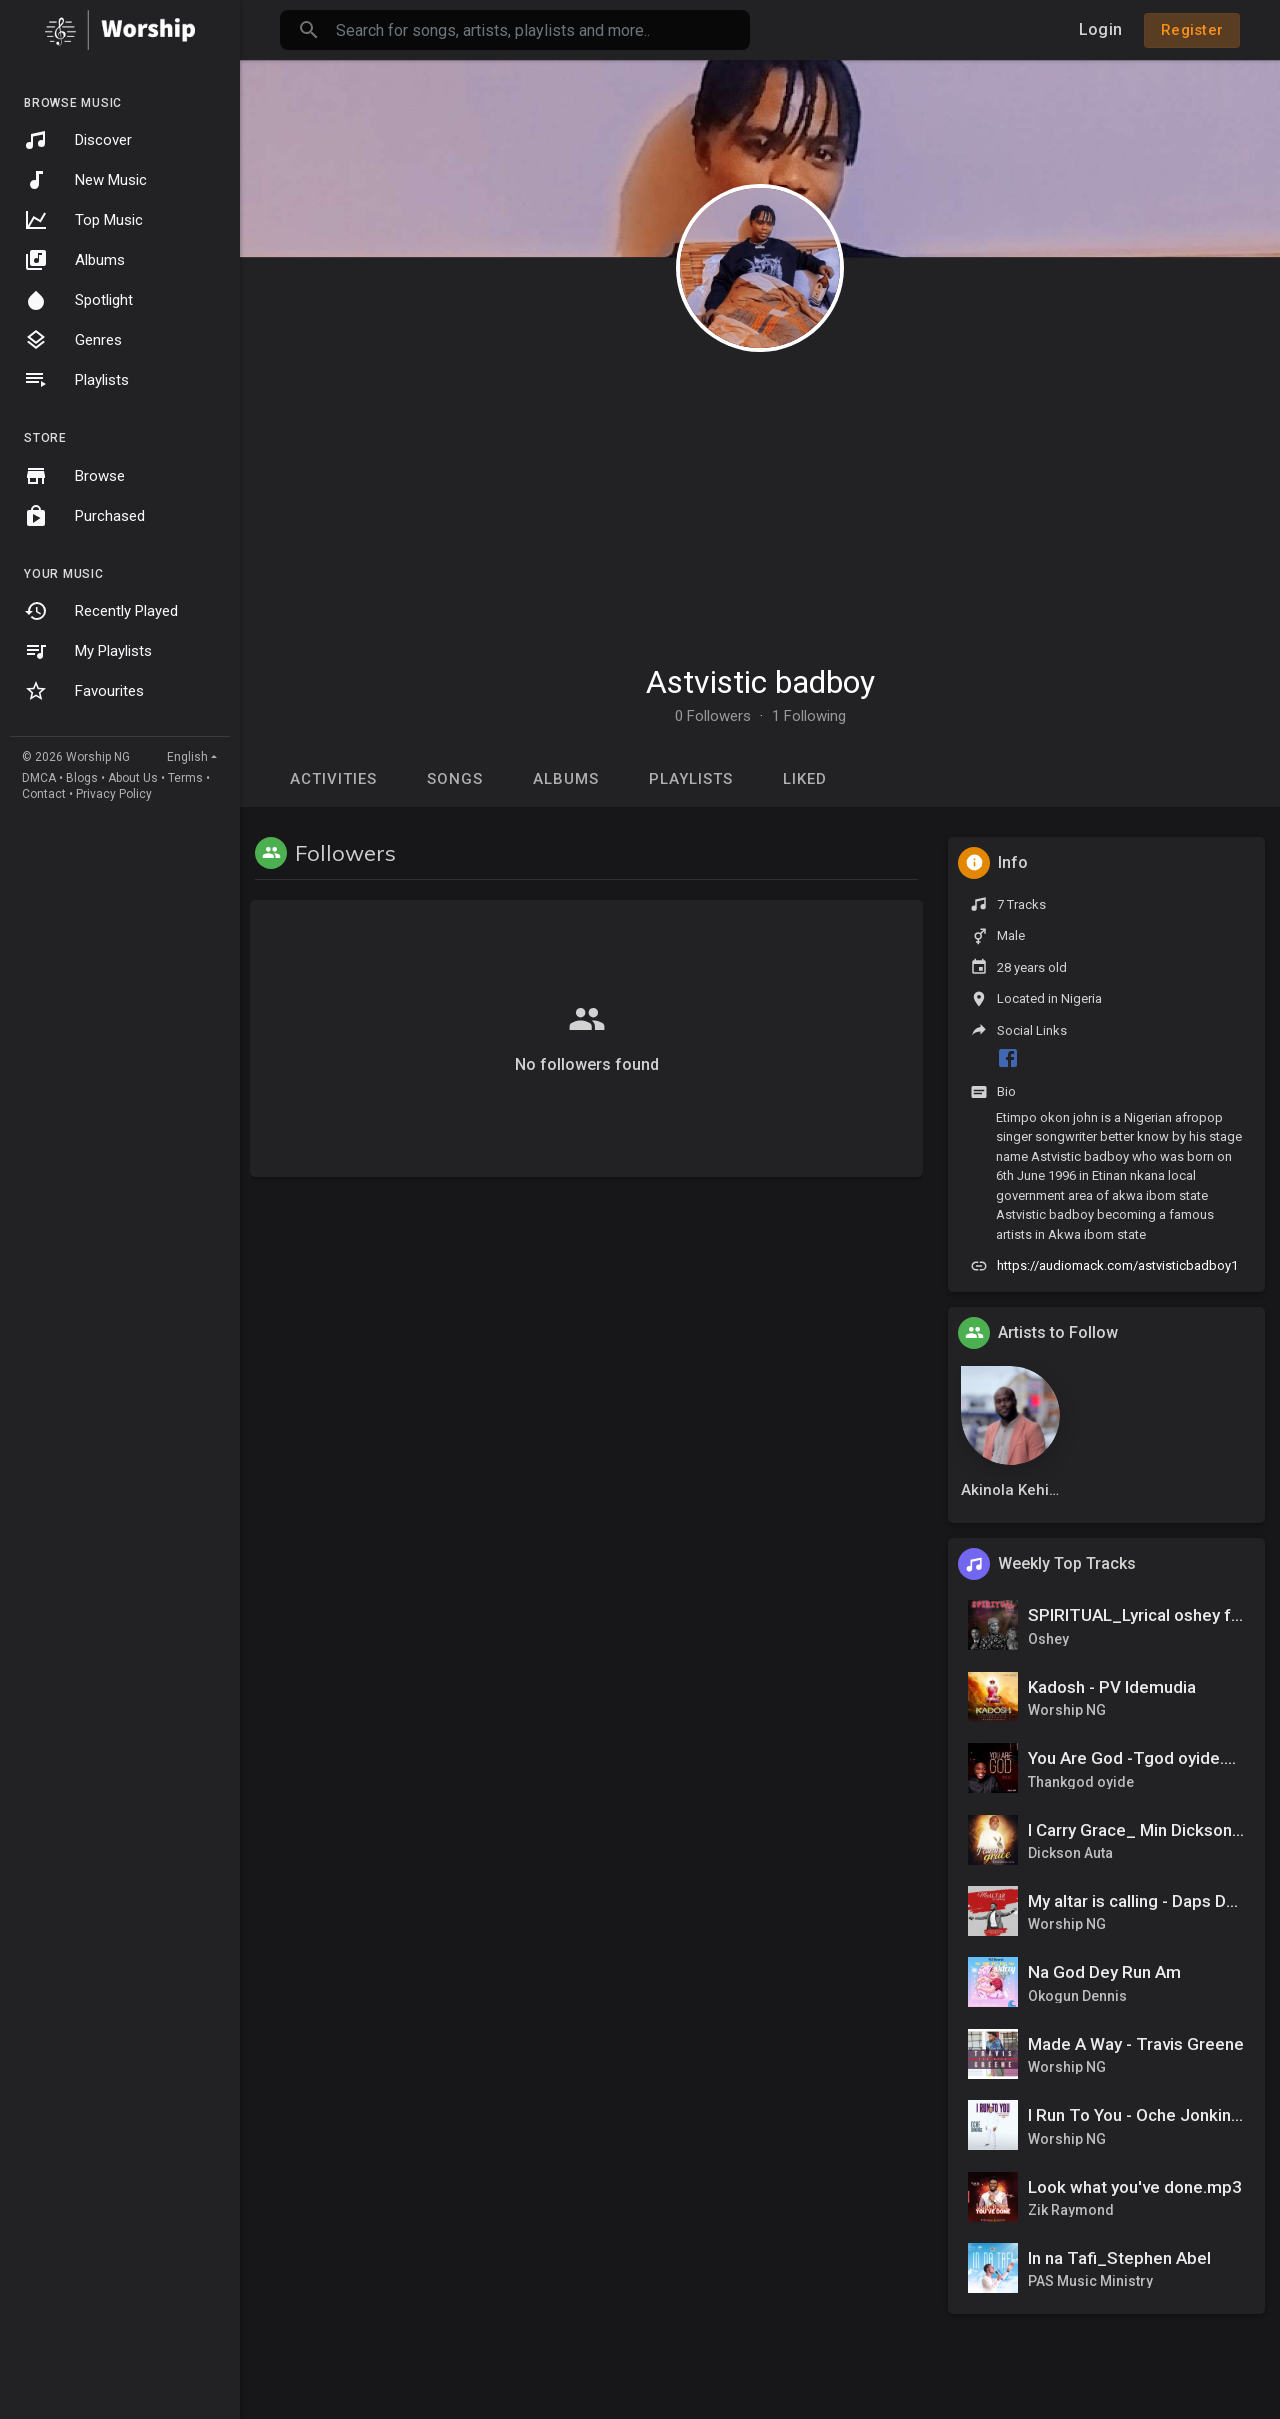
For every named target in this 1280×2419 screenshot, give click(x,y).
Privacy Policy (114, 794)
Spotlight (78, 300)
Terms (185, 778)
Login (1100, 29)
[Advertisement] (760, 498)
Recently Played (101, 611)
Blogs (82, 778)
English (187, 757)
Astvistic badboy (760, 682)
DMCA (39, 778)
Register (1192, 30)
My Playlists (88, 651)
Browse (74, 476)
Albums (74, 260)
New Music (85, 180)
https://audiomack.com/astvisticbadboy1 (1117, 1265)
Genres (73, 340)
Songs (455, 779)
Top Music (83, 220)
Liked (805, 779)
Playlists (76, 380)
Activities (333, 779)
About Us (133, 778)
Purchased (84, 516)
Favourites (84, 691)
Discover (78, 140)
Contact (44, 794)
